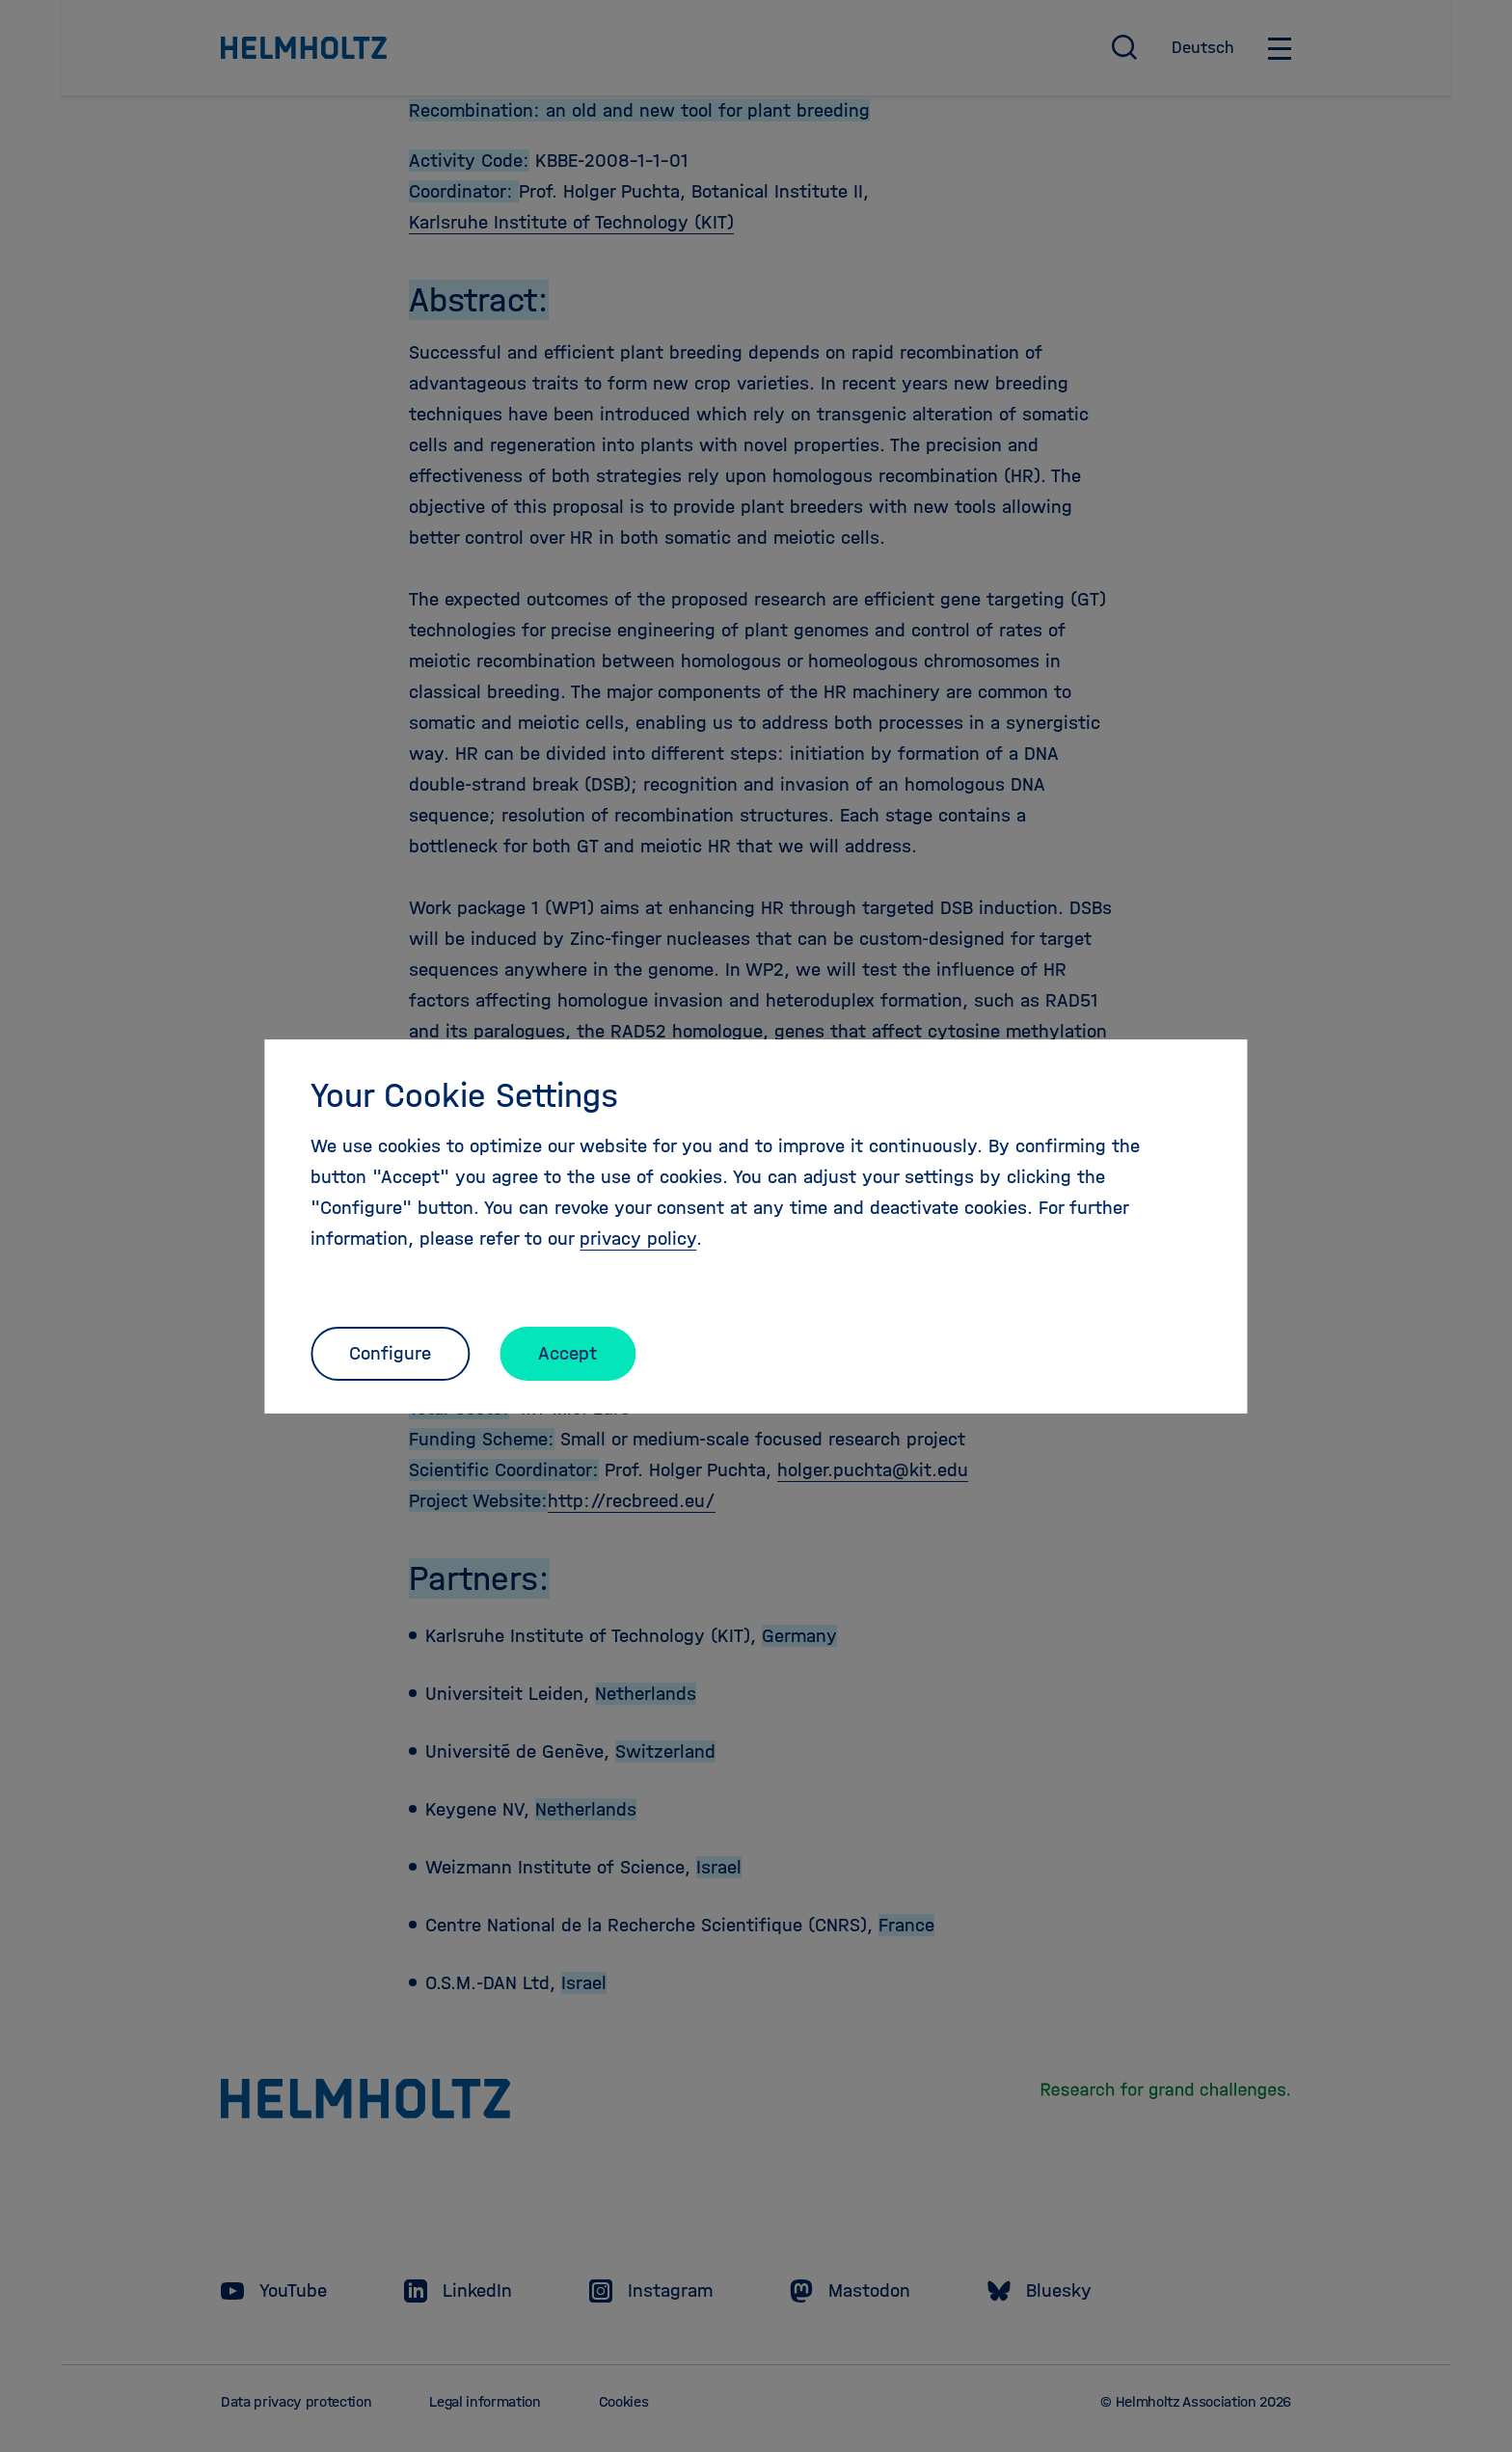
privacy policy (638, 1238)
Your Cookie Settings (464, 1095)
